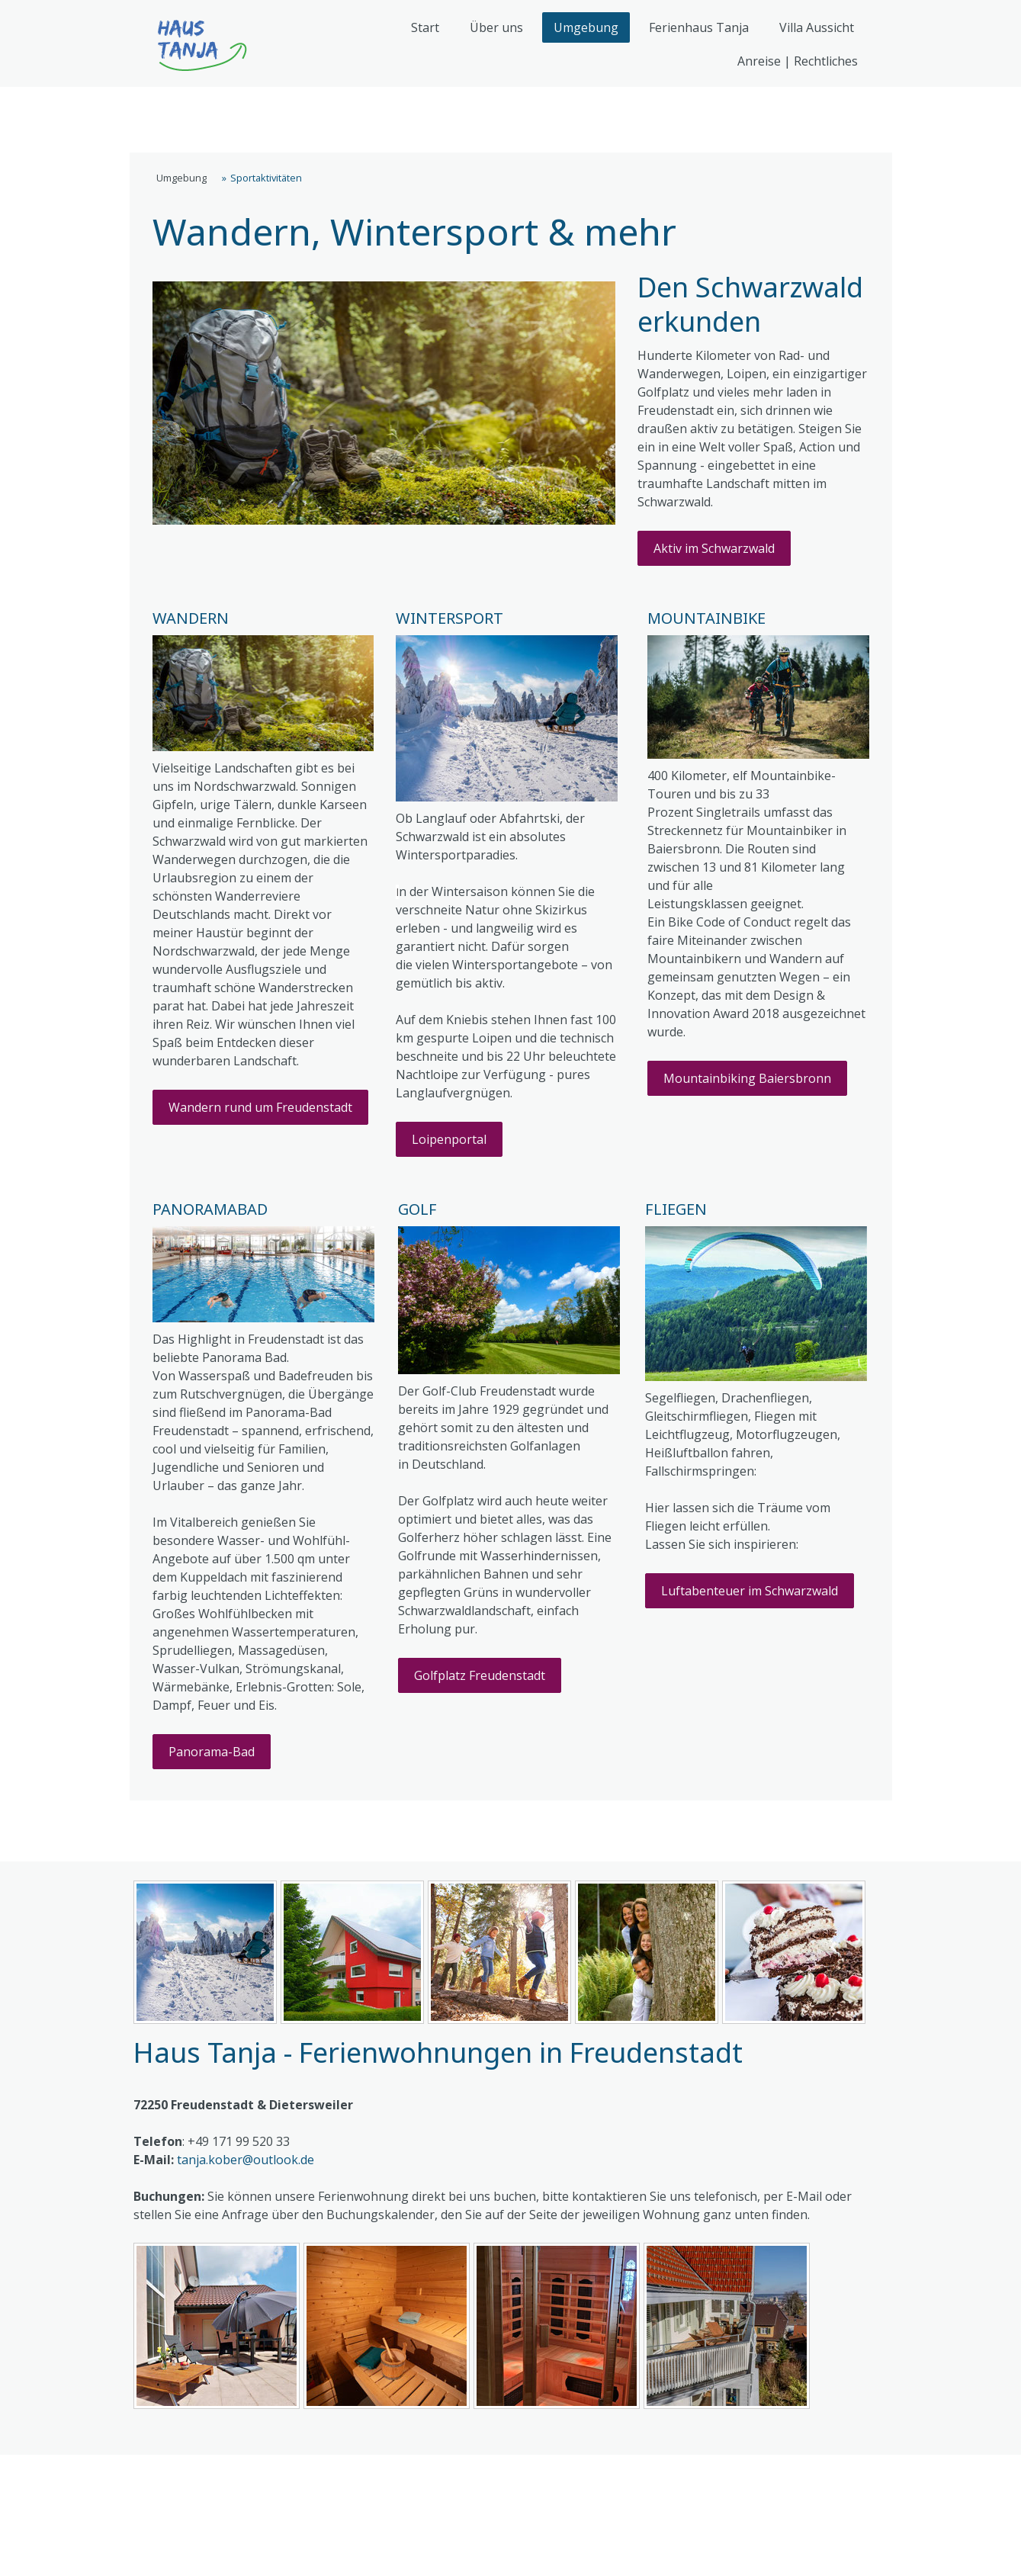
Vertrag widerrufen (208, 2504)
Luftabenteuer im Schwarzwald (749, 1590)
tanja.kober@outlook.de (245, 2159)
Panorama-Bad (212, 1751)
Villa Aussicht (816, 27)
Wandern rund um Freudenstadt (260, 1107)
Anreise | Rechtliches (797, 61)
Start (425, 27)
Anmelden (856, 2549)
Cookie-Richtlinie (386, 2480)
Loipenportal (449, 1139)
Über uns (496, 27)
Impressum (169, 2480)
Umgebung (586, 27)
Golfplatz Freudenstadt (479, 1675)
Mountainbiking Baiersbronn (747, 1078)
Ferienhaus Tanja (699, 27)
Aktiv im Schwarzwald (714, 548)
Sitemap (490, 2480)
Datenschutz (268, 2480)
